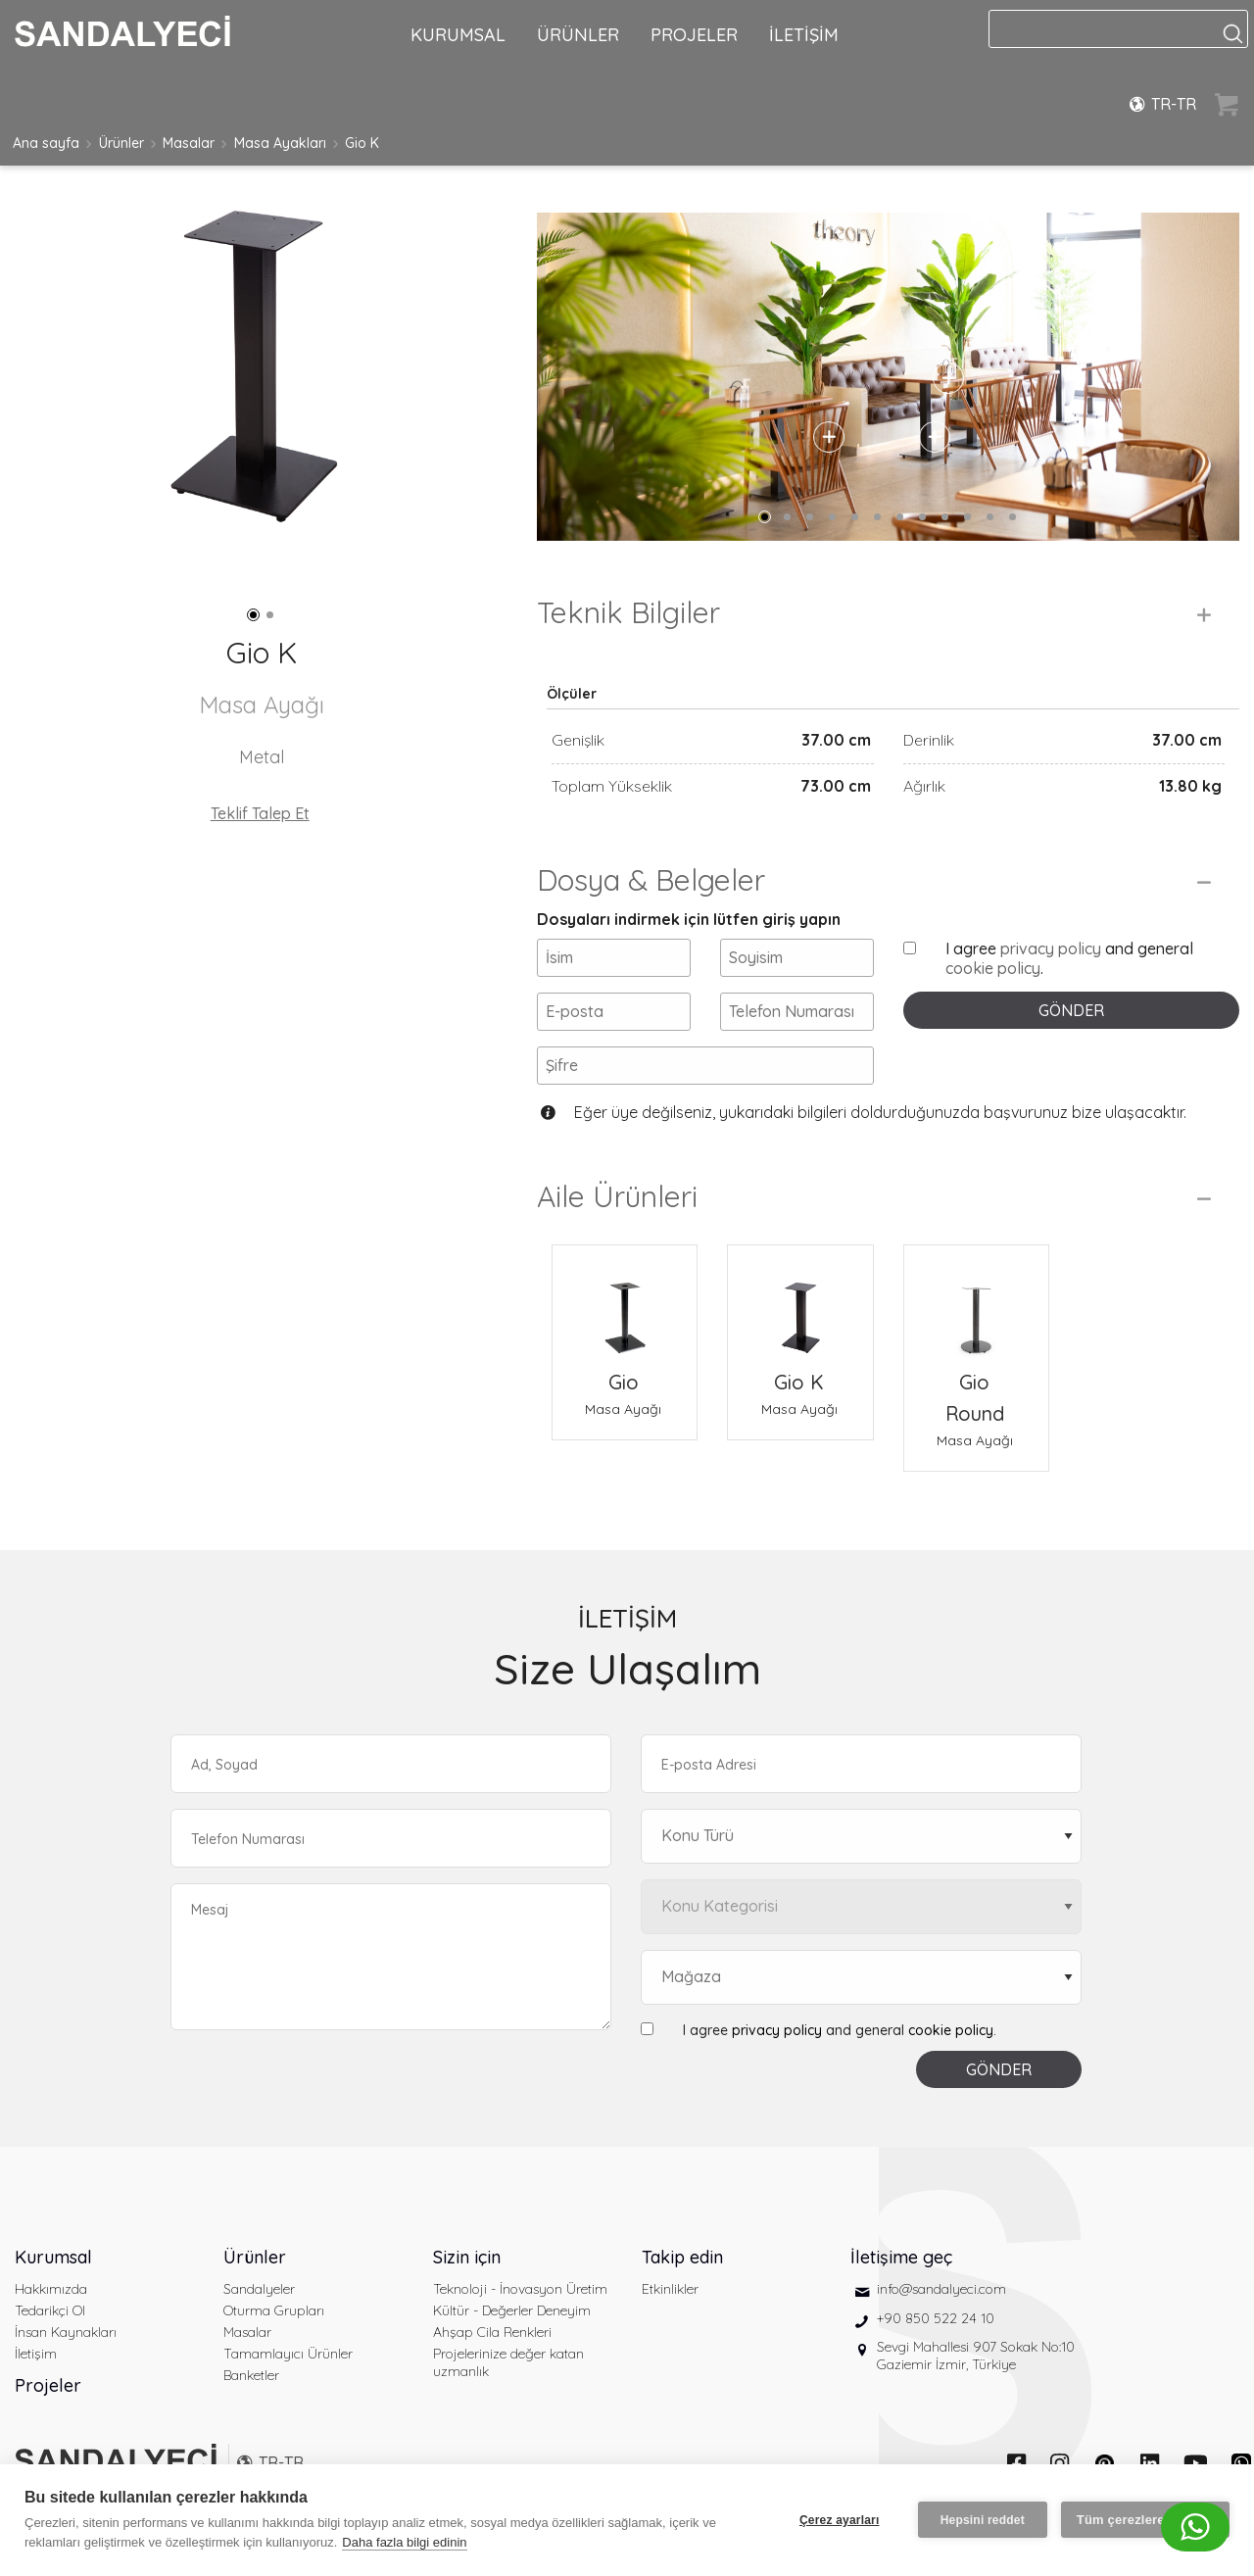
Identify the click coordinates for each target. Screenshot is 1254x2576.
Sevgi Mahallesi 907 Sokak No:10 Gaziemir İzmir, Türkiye (976, 2355)
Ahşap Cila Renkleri (492, 2332)
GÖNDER (1071, 1010)
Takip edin (682, 2257)
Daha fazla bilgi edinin (404, 2542)
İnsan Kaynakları (66, 2332)
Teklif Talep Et (260, 813)
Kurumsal (53, 2257)
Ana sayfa (46, 143)
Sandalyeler (259, 2289)
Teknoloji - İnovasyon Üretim (520, 2289)
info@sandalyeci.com (941, 2289)
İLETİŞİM (804, 35)
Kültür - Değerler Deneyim (512, 2310)
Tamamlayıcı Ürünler (288, 2353)
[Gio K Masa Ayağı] (800, 1305)
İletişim (36, 2353)
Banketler (251, 2375)
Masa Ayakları (280, 143)
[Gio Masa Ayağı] (625, 1305)
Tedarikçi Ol (50, 2310)
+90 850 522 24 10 (935, 2318)
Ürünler (121, 143)
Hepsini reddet (982, 2520)
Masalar (189, 143)
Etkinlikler (670, 2289)
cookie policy (992, 968)
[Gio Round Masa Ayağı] (976, 1305)
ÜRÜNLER (578, 35)
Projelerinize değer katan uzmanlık (508, 2362)
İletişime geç (901, 2257)
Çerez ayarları (839, 2520)
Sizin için (467, 2257)
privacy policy (1050, 948)
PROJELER (694, 35)
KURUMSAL (458, 35)
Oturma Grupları (273, 2310)
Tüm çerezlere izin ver (1145, 2519)
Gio (623, 1382)
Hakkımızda (51, 2289)
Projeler (48, 2385)
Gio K (362, 143)
